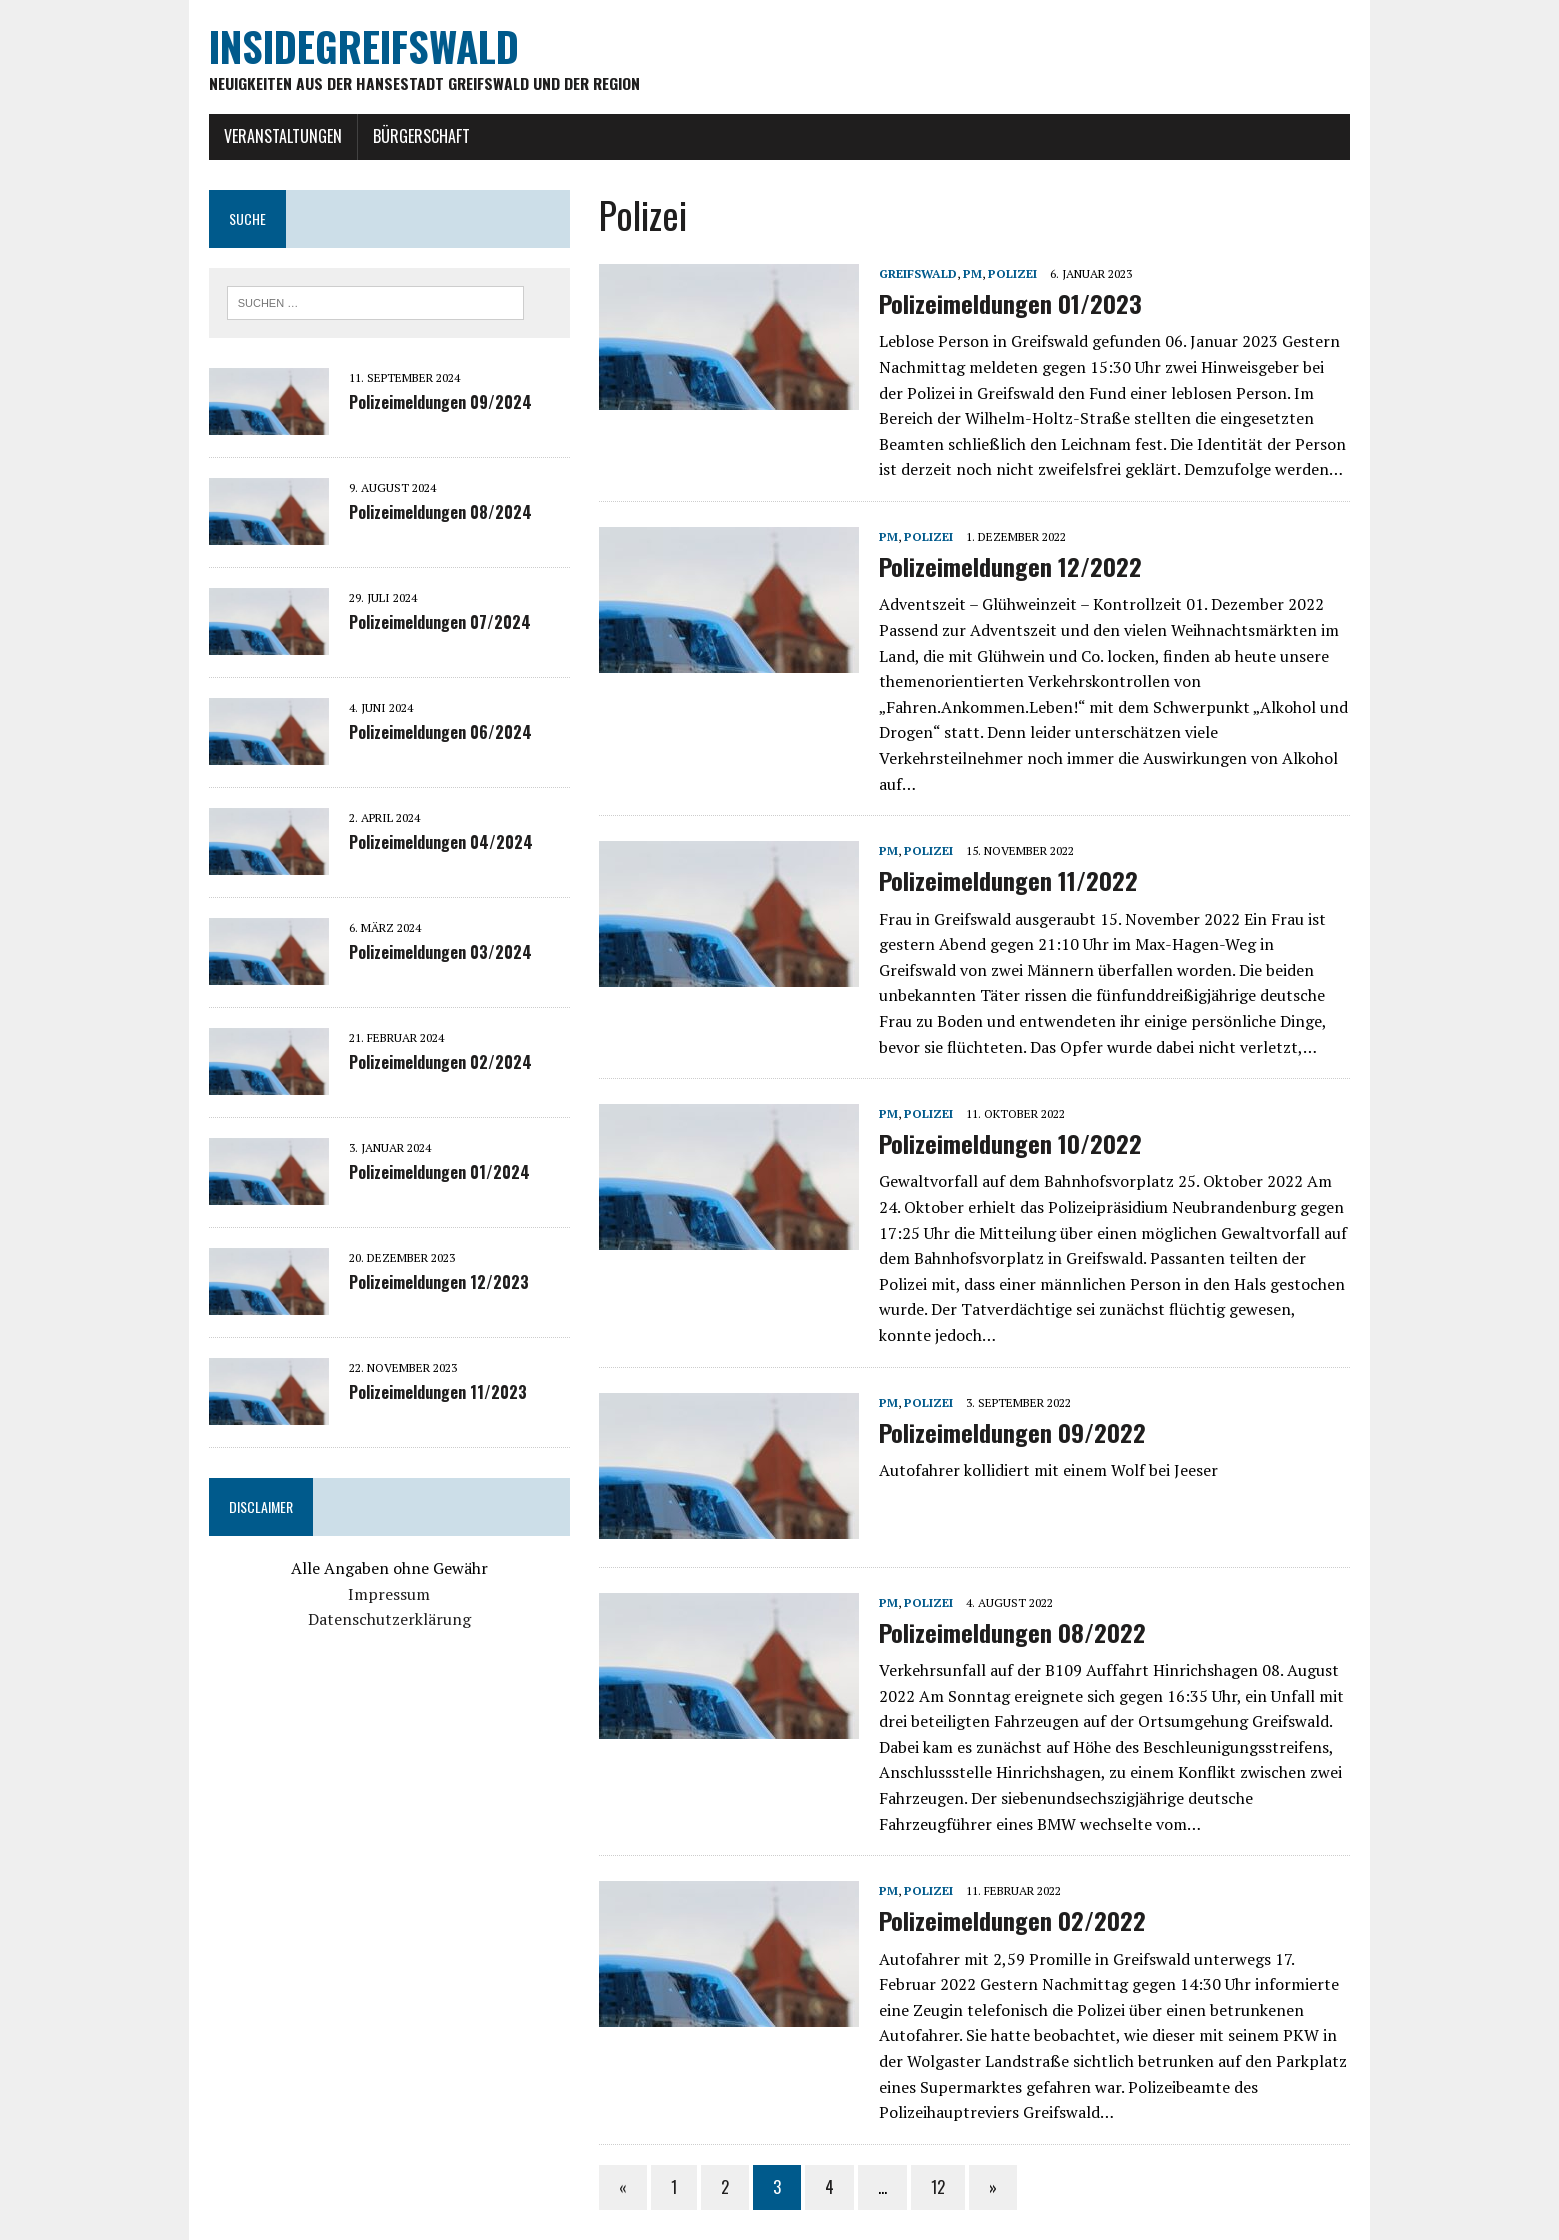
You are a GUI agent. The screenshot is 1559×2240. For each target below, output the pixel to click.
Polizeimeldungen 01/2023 (1004, 305)
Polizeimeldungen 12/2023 (420, 1285)
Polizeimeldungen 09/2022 (1006, 1382)
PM (966, 274)
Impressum (376, 1596)
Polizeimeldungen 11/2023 (419, 1395)
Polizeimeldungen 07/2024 (421, 625)
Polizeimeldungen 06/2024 (421, 735)
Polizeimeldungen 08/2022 (1006, 1582)
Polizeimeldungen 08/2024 (421, 515)
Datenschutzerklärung (376, 1622)
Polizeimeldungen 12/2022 (1004, 568)
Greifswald (912, 274)
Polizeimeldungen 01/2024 (420, 1175)
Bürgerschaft (402, 137)
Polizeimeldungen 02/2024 (421, 1065)
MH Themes (434, 2219)
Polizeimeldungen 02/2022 (1006, 1870)
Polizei (1006, 274)
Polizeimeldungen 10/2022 (1004, 1119)
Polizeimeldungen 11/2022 (1002, 856)
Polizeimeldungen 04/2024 (422, 845)
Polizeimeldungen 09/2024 (421, 405)
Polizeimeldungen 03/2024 (421, 955)
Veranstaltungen (264, 137)
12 (932, 2137)
